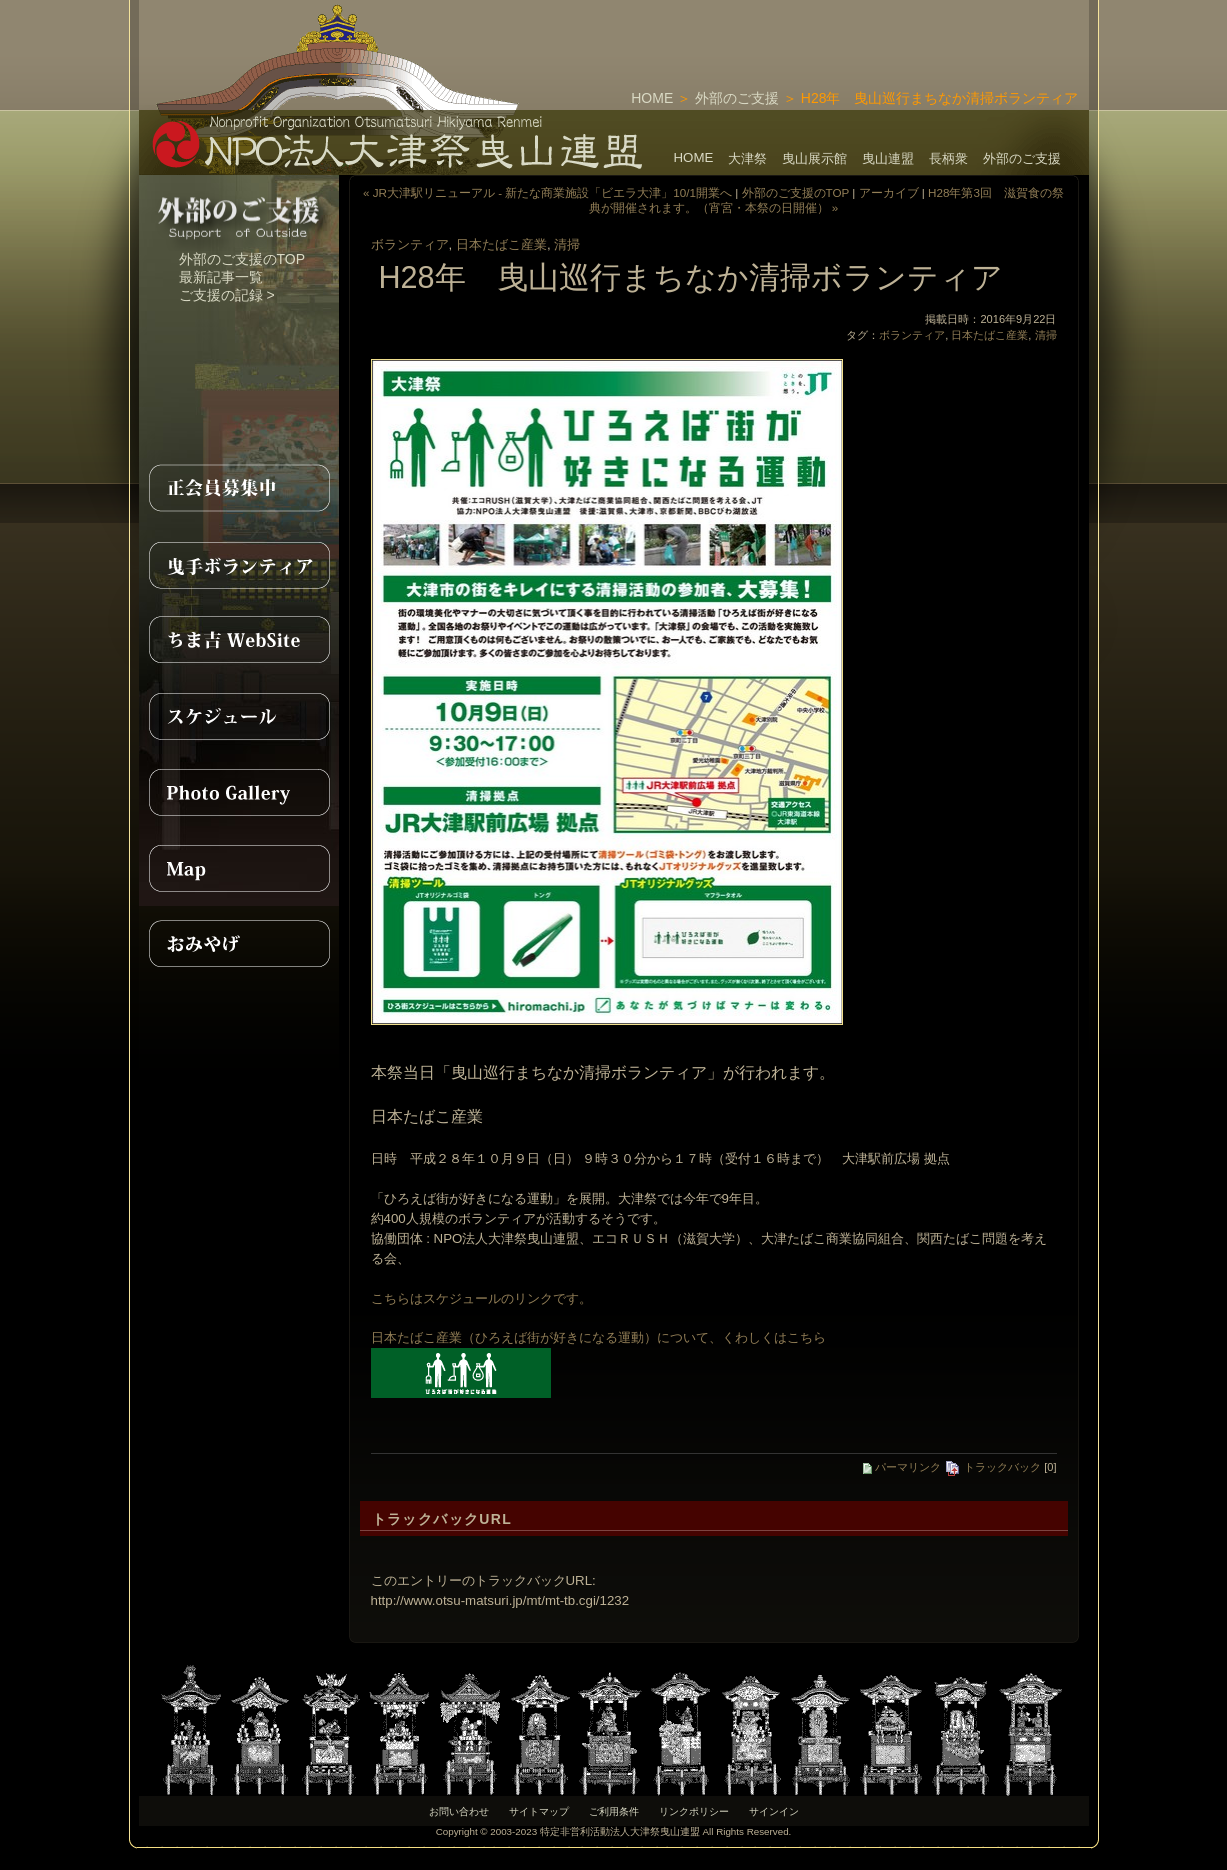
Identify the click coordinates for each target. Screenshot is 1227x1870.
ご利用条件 (614, 1811)
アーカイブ (889, 192)
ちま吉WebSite (239, 640)
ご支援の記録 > (227, 295)
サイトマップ (539, 1811)
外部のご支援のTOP (242, 259)
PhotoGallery (239, 792)
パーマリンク (902, 1467)
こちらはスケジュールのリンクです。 (481, 1298)
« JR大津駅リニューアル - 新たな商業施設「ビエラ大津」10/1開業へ (547, 192)
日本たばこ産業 (501, 244)
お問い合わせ (459, 1811)
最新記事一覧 (221, 277)
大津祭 (747, 158)
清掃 (567, 244)
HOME (652, 98)
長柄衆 (948, 158)
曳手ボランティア (239, 564)
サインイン (774, 1811)
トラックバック (992, 1467)
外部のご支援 (737, 98)
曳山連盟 (888, 158)
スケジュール (239, 716)
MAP (239, 868)
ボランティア (410, 244)
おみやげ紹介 (239, 944)
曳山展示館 (814, 158)
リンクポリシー (694, 1811)
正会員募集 (239, 488)
